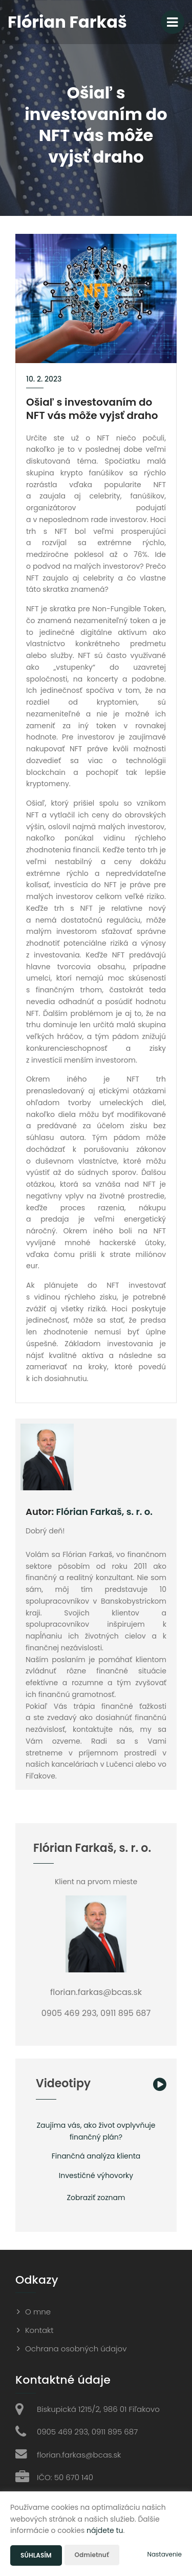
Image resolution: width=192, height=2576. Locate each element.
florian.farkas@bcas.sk (79, 2454)
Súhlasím (36, 2555)
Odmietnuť (92, 2554)
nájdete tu (105, 2530)
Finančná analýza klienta (96, 2156)
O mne (38, 2311)
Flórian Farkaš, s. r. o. (104, 1511)
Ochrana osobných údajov (75, 2348)
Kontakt (39, 2330)
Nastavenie (164, 2554)
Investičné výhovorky (96, 2175)
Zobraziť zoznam (96, 2197)
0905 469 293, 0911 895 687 (87, 2431)
